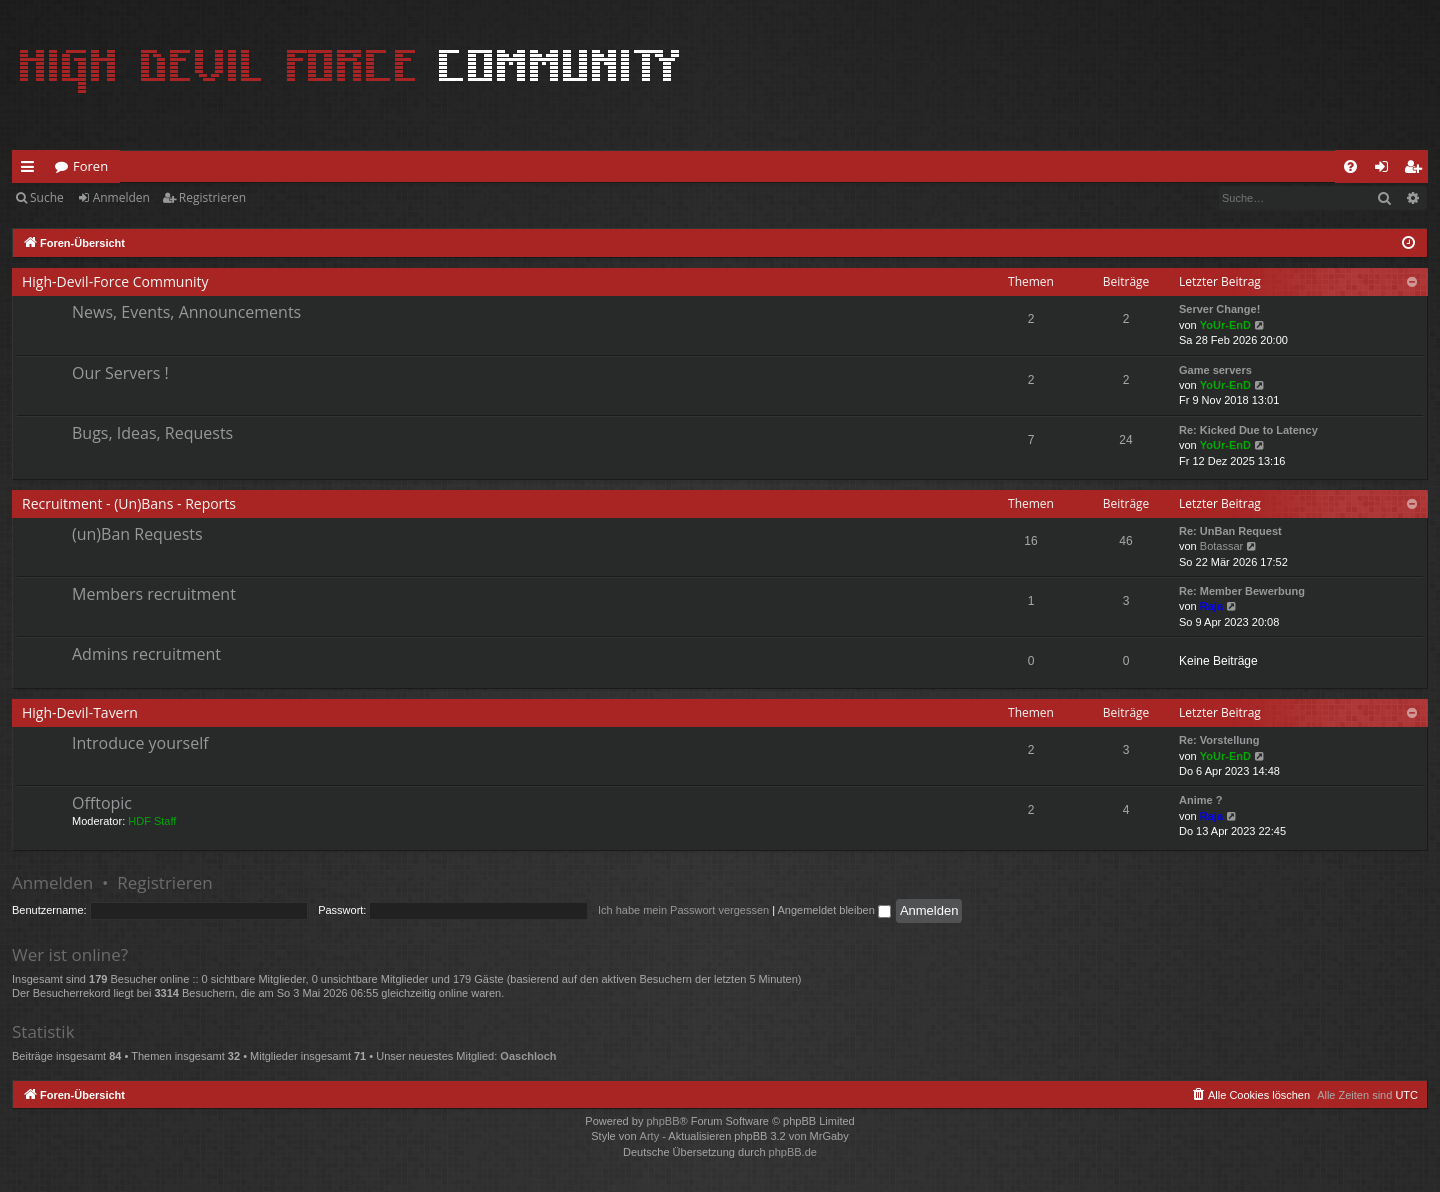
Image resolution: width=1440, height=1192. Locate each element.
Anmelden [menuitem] (1387, 170)
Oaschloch (528, 1056)
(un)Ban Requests (137, 534)
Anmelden (121, 197)
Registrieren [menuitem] (1417, 170)
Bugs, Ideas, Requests (152, 433)
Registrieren (212, 197)
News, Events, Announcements (186, 312)
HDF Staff (152, 821)
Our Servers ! (120, 373)
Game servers (1215, 370)
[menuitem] (1350, 166)
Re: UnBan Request (1230, 531)
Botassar (1221, 546)
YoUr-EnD (1225, 325)
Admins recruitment (146, 654)
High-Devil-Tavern (80, 712)
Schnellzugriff (31, 170)
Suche (47, 197)
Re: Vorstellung (1219, 740)
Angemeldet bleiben (834, 910)
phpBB (662, 1121)
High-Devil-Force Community (115, 281)
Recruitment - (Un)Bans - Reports (129, 503)
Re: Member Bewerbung (1242, 591)
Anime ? (1200, 800)
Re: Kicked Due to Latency (1248, 430)
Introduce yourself (140, 743)
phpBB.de (793, 1152)
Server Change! (1219, 309)
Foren (90, 166)
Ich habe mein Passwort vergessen (683, 910)
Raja (1211, 606)
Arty (650, 1136)
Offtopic (102, 803)
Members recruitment (154, 594)
